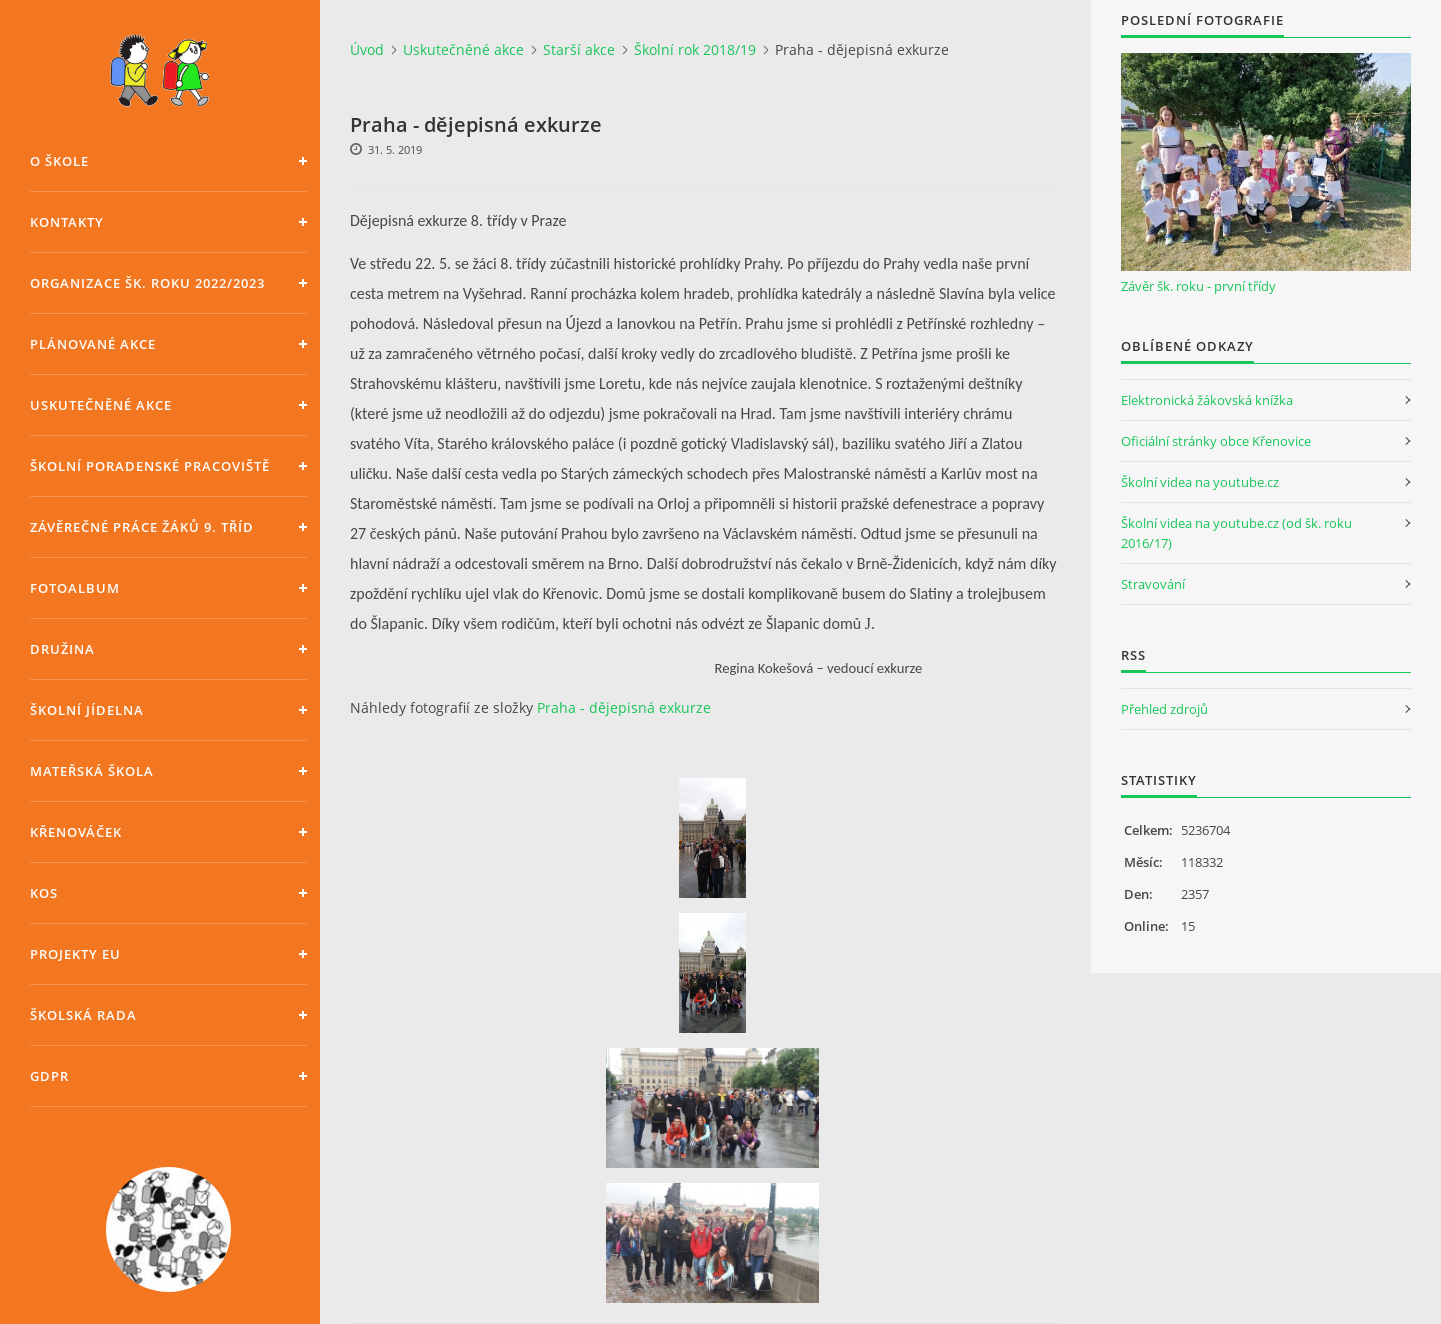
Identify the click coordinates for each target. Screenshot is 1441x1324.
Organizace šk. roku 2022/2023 (147, 283)
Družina (62, 649)
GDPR (49, 1076)
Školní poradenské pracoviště (150, 466)
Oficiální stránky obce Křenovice (1216, 441)
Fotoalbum (75, 588)
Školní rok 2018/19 (695, 49)
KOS (44, 893)
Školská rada (83, 1015)
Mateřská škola (92, 771)
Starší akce (579, 49)
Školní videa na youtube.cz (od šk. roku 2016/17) (1236, 533)
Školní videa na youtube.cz (1200, 482)
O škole (59, 161)
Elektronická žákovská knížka (1207, 400)
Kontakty (67, 222)
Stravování (1153, 584)
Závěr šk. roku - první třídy (1198, 286)
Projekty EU (75, 954)
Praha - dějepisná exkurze (624, 707)
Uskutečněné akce (101, 405)
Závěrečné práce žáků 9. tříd (142, 527)
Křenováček (76, 832)
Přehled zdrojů (1164, 709)
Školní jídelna (87, 710)
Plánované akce (93, 344)
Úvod (367, 49)
